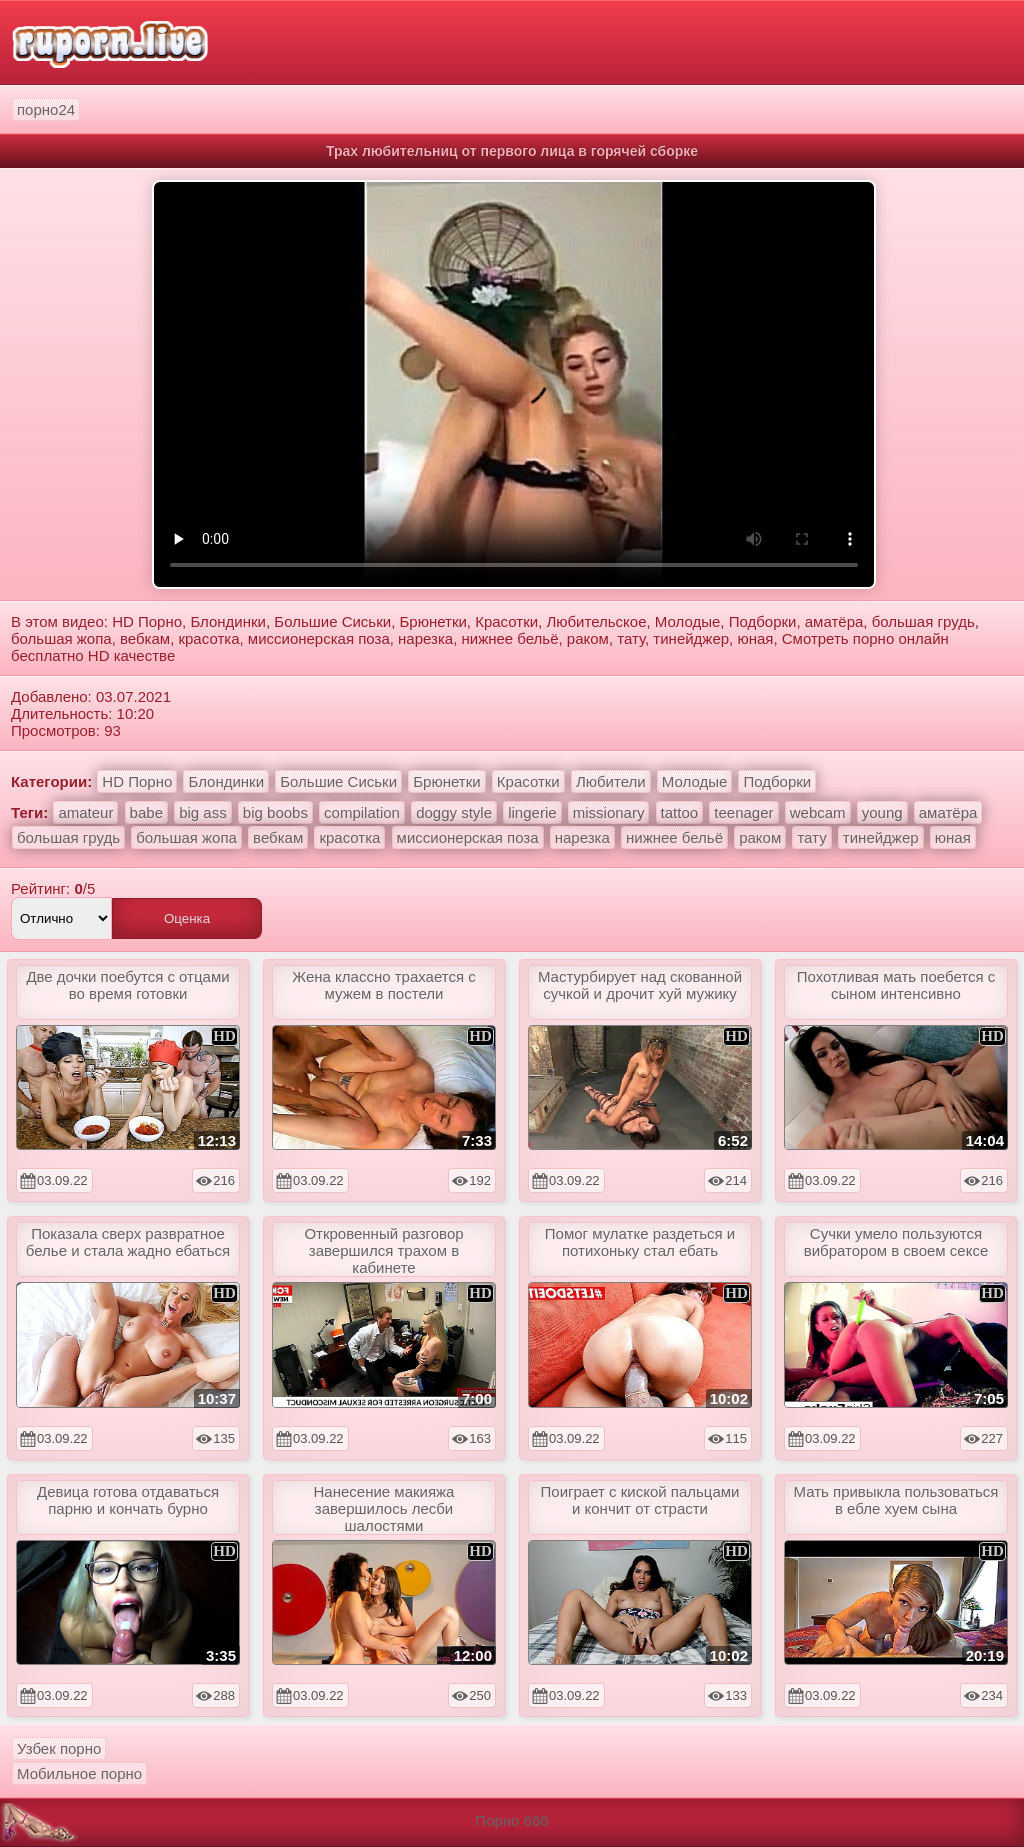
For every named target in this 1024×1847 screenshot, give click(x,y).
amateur (85, 812)
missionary (609, 812)
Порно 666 (511, 1820)
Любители (611, 781)
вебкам (278, 837)
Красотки (528, 781)
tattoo (680, 812)
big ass (203, 812)
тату (811, 837)
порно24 (46, 109)
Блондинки (226, 781)
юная (953, 837)
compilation (362, 812)
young (882, 812)
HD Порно (137, 781)
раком (760, 837)
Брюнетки (446, 781)
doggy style (454, 812)
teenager (743, 812)
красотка (349, 837)
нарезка (582, 837)
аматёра (948, 812)
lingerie (532, 812)
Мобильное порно (79, 1773)
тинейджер (881, 837)
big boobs (275, 812)
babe (146, 812)
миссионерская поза (468, 837)
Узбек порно (59, 1748)
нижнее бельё (674, 837)
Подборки (777, 781)
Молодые (695, 781)
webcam (818, 812)
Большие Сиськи (338, 781)
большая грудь (68, 837)
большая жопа (186, 837)
